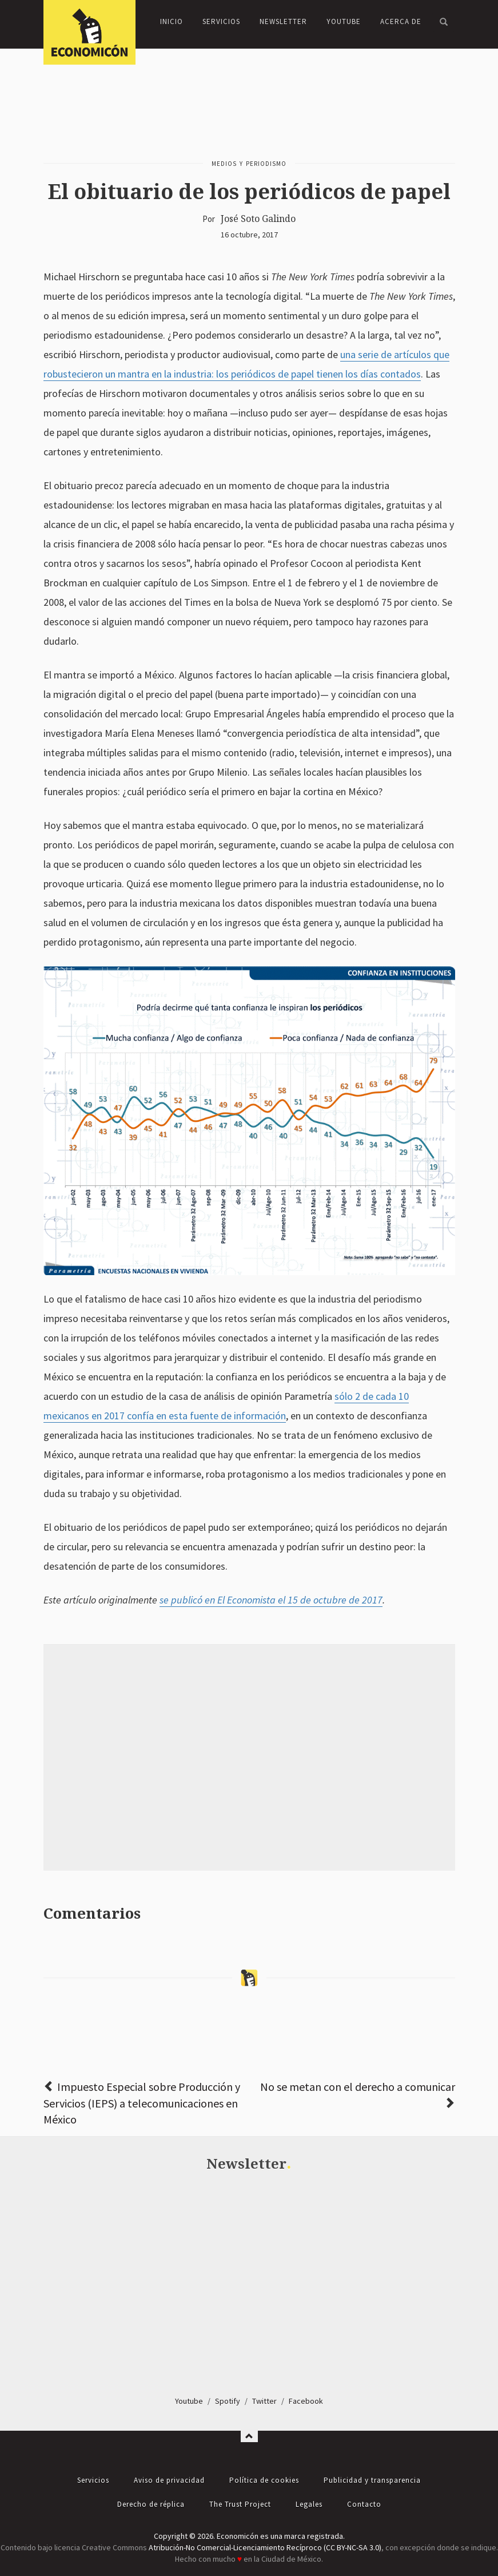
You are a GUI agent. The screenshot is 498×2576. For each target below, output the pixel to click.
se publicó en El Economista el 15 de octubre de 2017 (271, 1599)
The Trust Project (240, 2504)
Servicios (221, 21)
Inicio (171, 21)
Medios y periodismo (249, 164)
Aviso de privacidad (169, 2480)
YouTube (343, 21)
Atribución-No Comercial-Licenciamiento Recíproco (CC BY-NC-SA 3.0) (265, 2547)
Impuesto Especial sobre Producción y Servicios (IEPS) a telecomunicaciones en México (141, 2102)
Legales (309, 2504)
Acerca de (400, 21)
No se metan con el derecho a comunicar (357, 2086)
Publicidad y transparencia (372, 2480)
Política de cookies (264, 2480)
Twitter (264, 2401)
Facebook (306, 2401)
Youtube (189, 2401)
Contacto (364, 2504)
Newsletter (283, 21)
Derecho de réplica (151, 2504)
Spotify (227, 2401)
